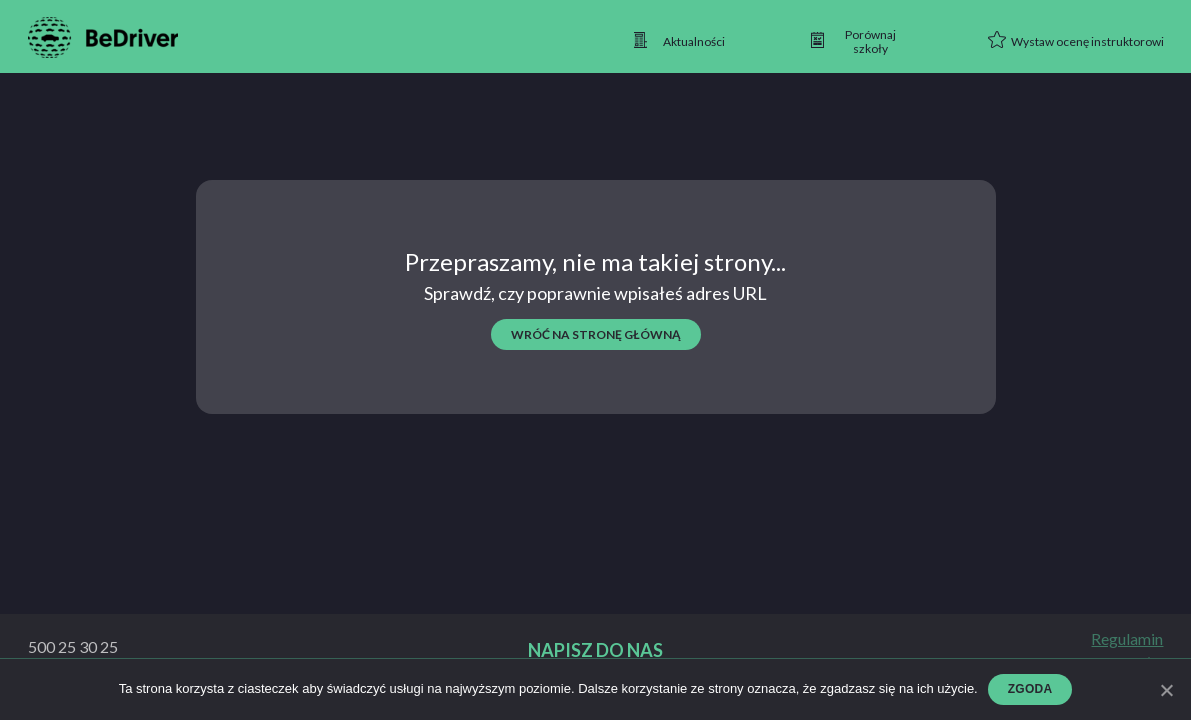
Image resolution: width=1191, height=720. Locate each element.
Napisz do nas (595, 650)
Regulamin (1127, 639)
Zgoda (1030, 689)
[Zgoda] (1166, 690)
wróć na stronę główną (596, 334)
